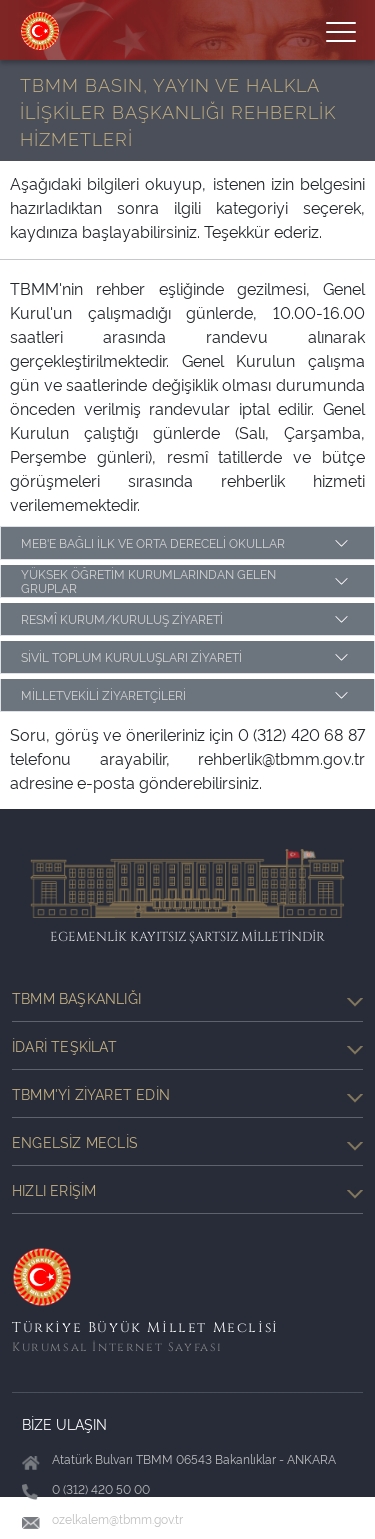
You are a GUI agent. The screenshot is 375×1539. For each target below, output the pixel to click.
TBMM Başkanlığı (187, 998)
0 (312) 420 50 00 (101, 1488)
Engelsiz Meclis (187, 1142)
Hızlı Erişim (187, 1190)
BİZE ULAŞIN (64, 1423)
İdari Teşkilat (187, 1046)
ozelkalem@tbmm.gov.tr (117, 1518)
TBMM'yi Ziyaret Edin (187, 1094)
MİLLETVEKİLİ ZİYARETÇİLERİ (103, 694)
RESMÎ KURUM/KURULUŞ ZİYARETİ (122, 618)
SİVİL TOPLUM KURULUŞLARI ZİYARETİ (131, 656)
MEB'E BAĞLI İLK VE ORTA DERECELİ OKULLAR (153, 542)
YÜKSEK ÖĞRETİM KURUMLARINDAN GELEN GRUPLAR (148, 580)
